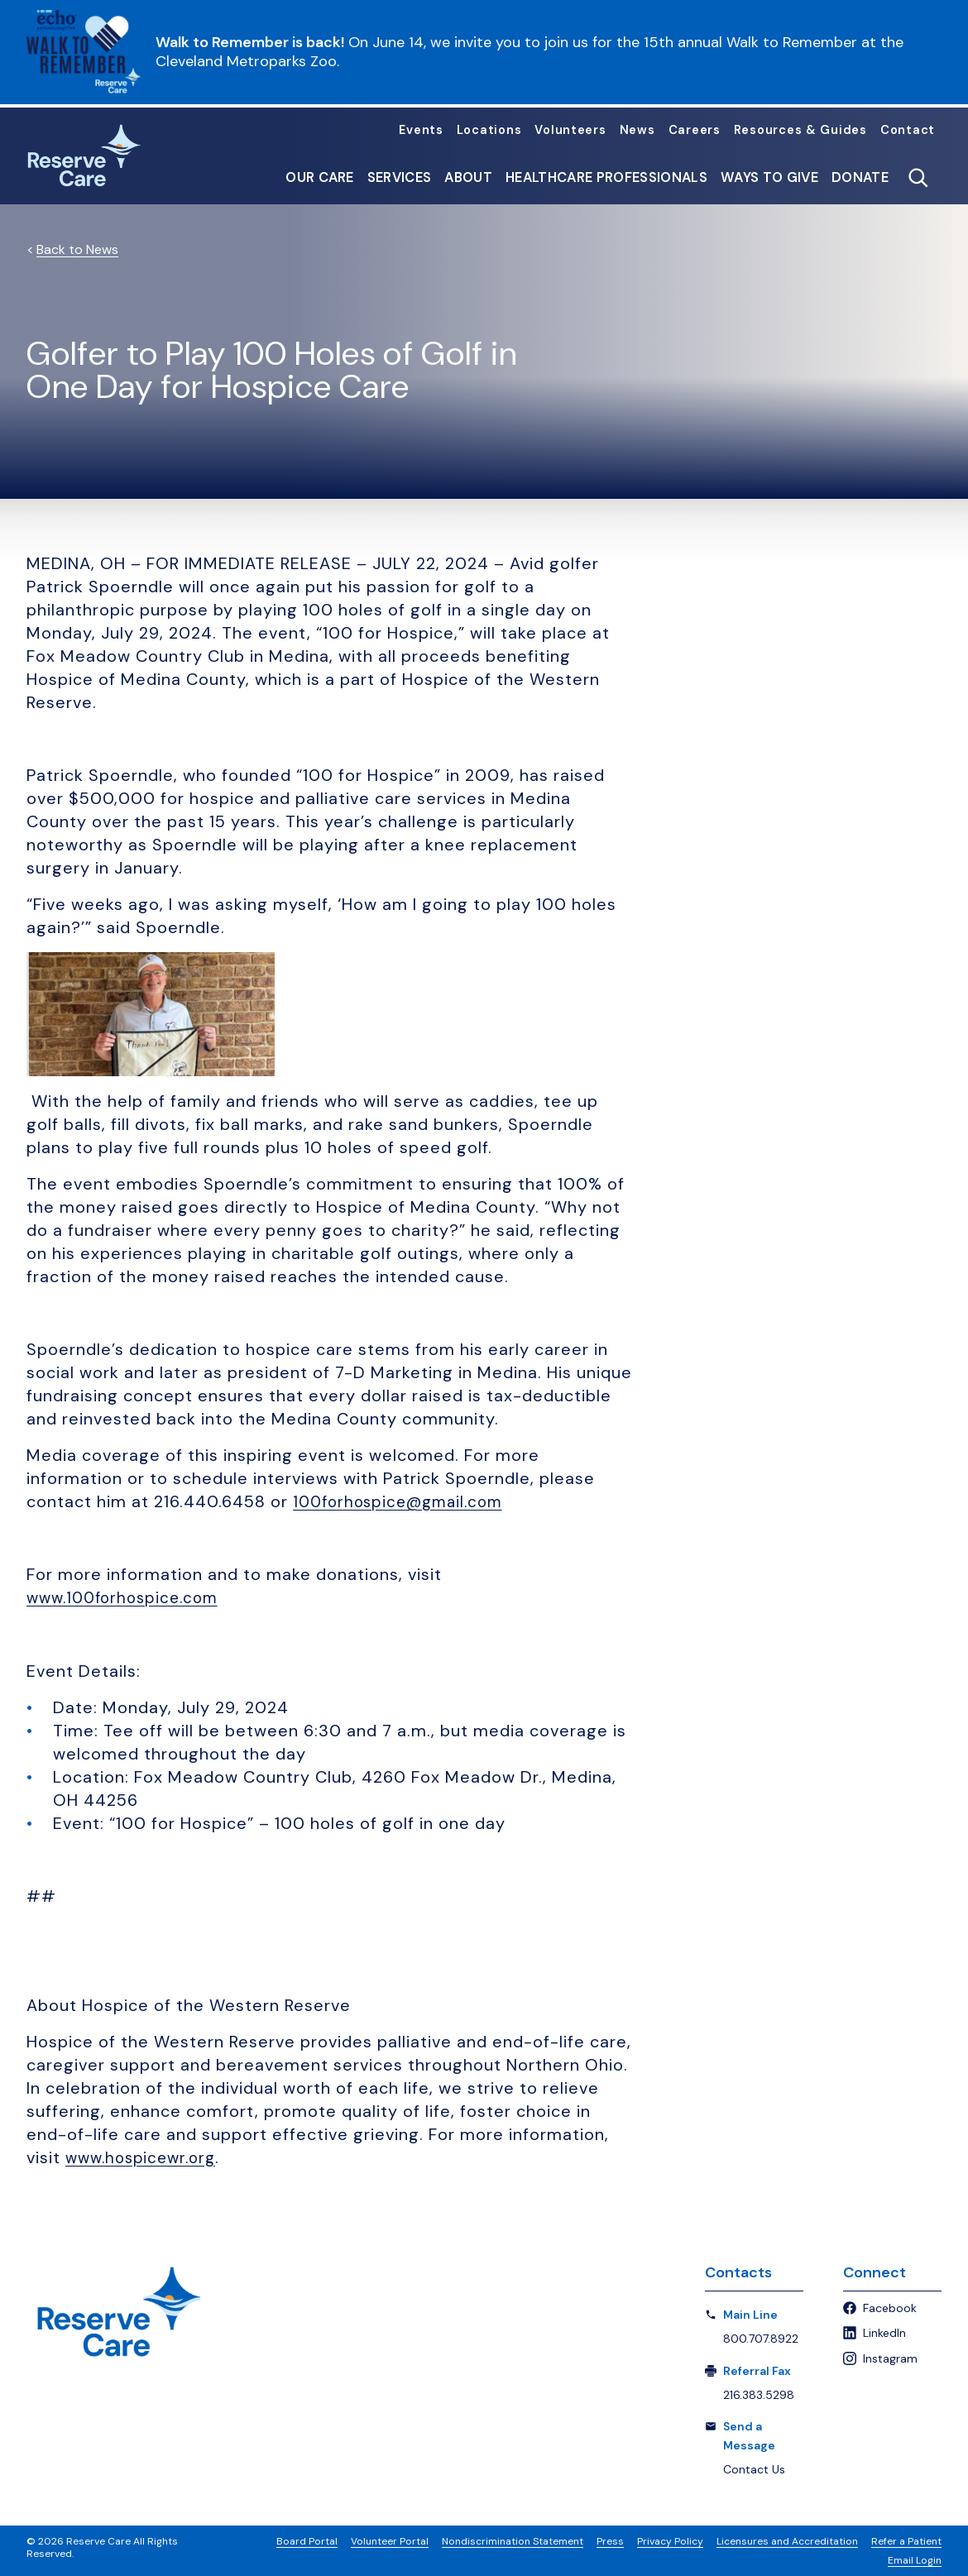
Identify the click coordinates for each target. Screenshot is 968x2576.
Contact (907, 130)
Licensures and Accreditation (787, 2540)
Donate (860, 177)
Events (421, 130)
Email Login (915, 2559)
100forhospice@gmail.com (404, 1501)
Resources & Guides (800, 130)
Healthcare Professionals (606, 177)
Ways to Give (769, 177)
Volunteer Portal (390, 2540)
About (468, 177)
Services (399, 177)
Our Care (319, 177)
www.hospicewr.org (145, 2156)
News (637, 130)
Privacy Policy (670, 2540)
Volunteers (570, 130)
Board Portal (307, 2540)
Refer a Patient (906, 2540)
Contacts (738, 2272)
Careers (694, 130)
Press (610, 2540)
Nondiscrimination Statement (512, 2540)
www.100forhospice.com (128, 1597)
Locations (489, 130)
